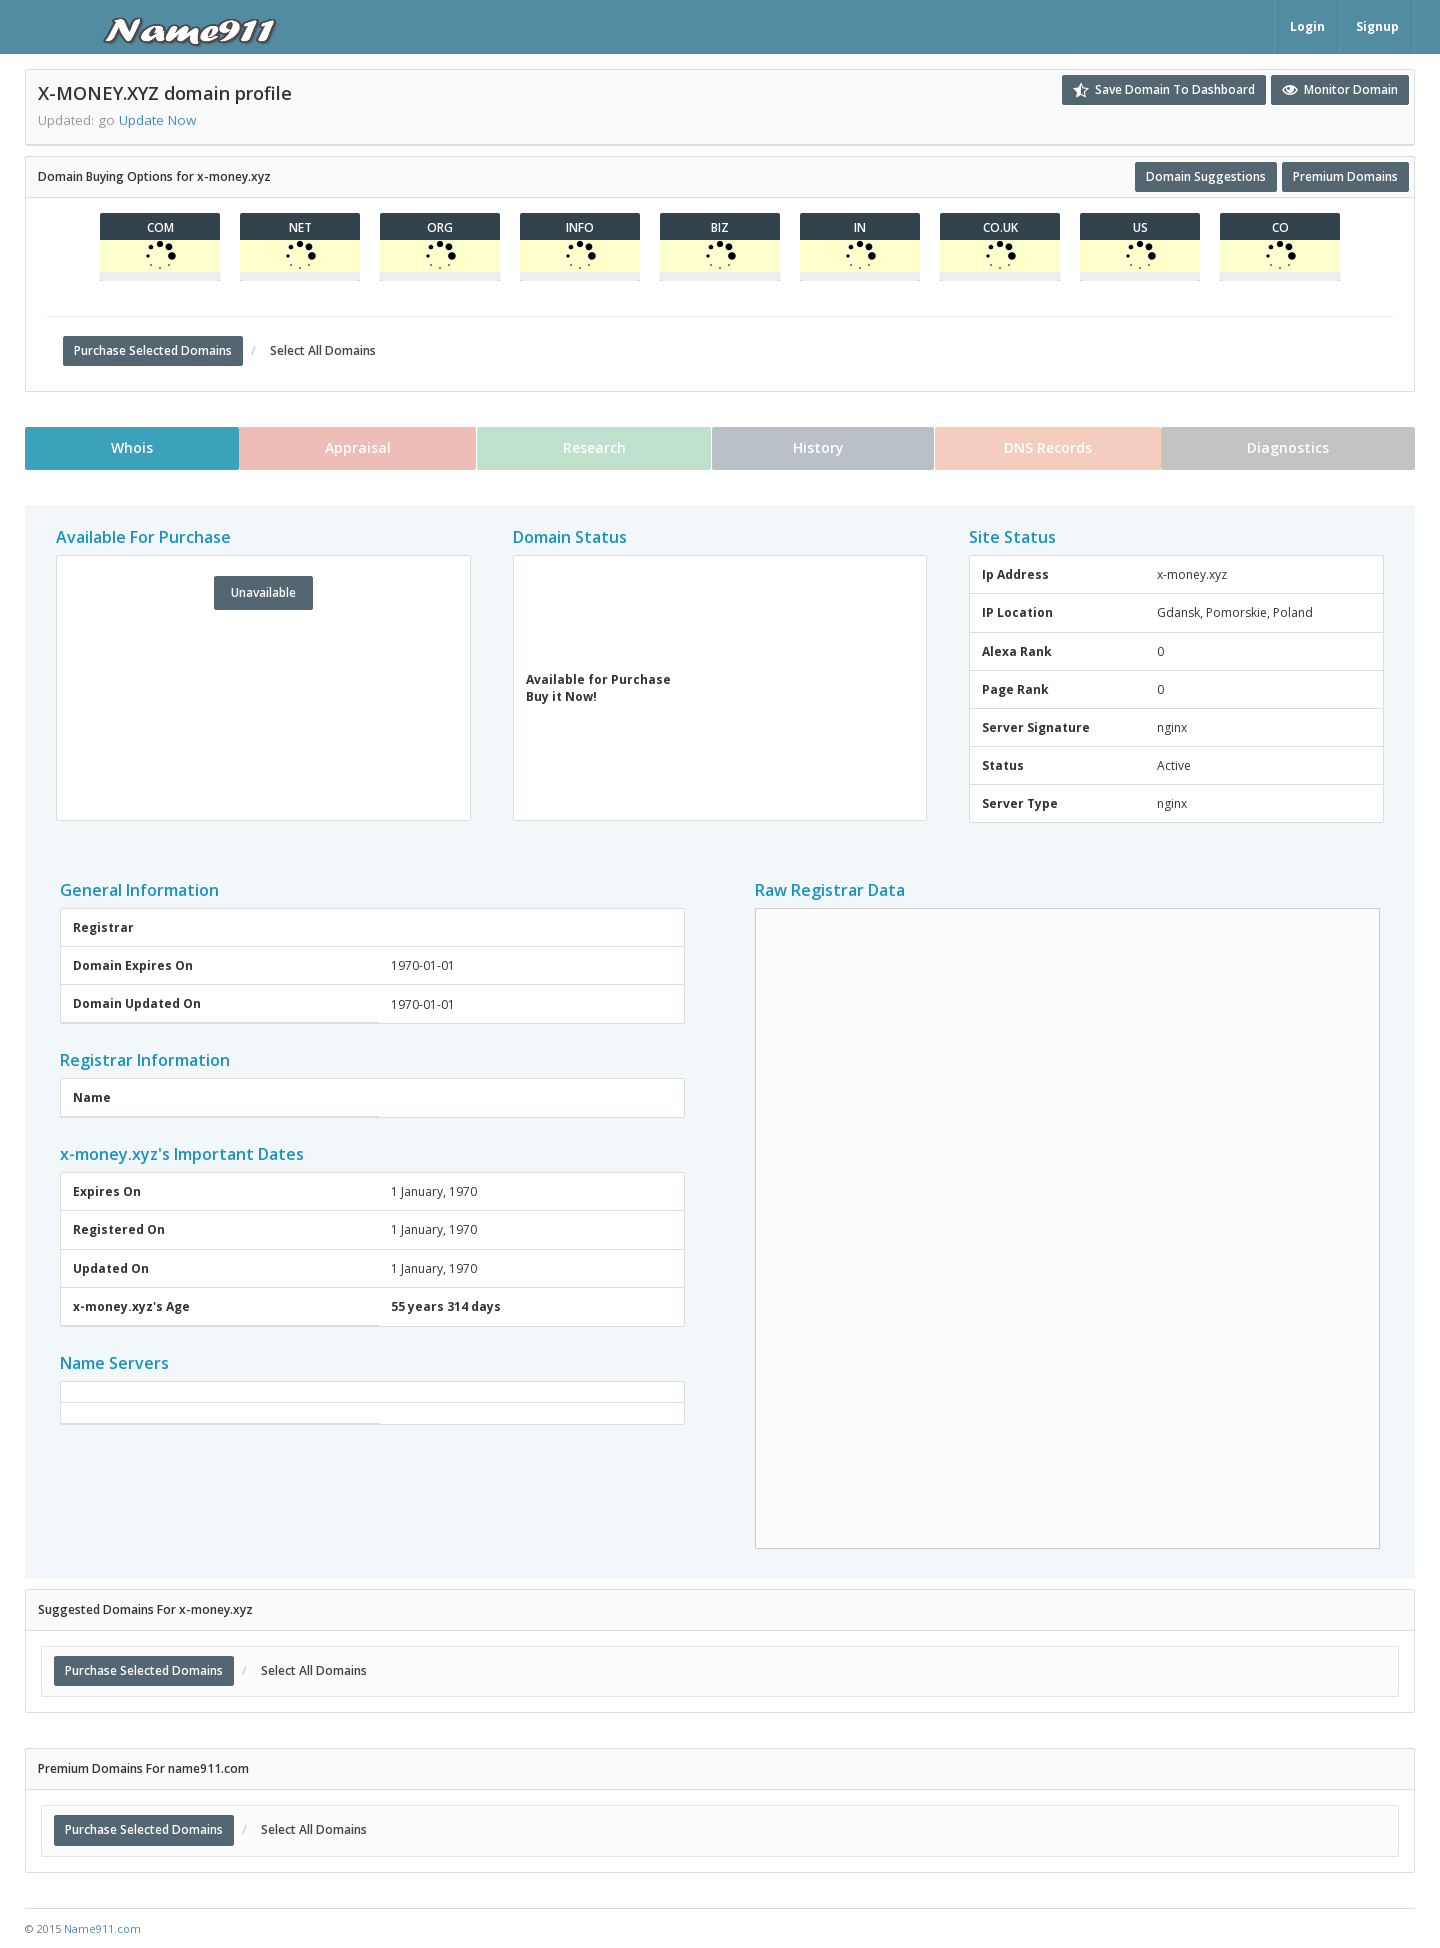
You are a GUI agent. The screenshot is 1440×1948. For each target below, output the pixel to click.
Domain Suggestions (1206, 176)
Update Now (157, 120)
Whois (130, 447)
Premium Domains (1345, 176)
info (580, 227)
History (823, 447)
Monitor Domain (1340, 89)
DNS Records (1049, 447)
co (1280, 227)
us (1140, 227)
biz (720, 227)
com (160, 227)
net (300, 227)
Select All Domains (320, 350)
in (860, 227)
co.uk (1000, 227)
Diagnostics (1290, 447)
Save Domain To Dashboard (1164, 89)
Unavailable (263, 592)
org (440, 227)
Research (593, 447)
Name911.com (102, 1928)
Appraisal (357, 447)
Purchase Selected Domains (153, 350)
